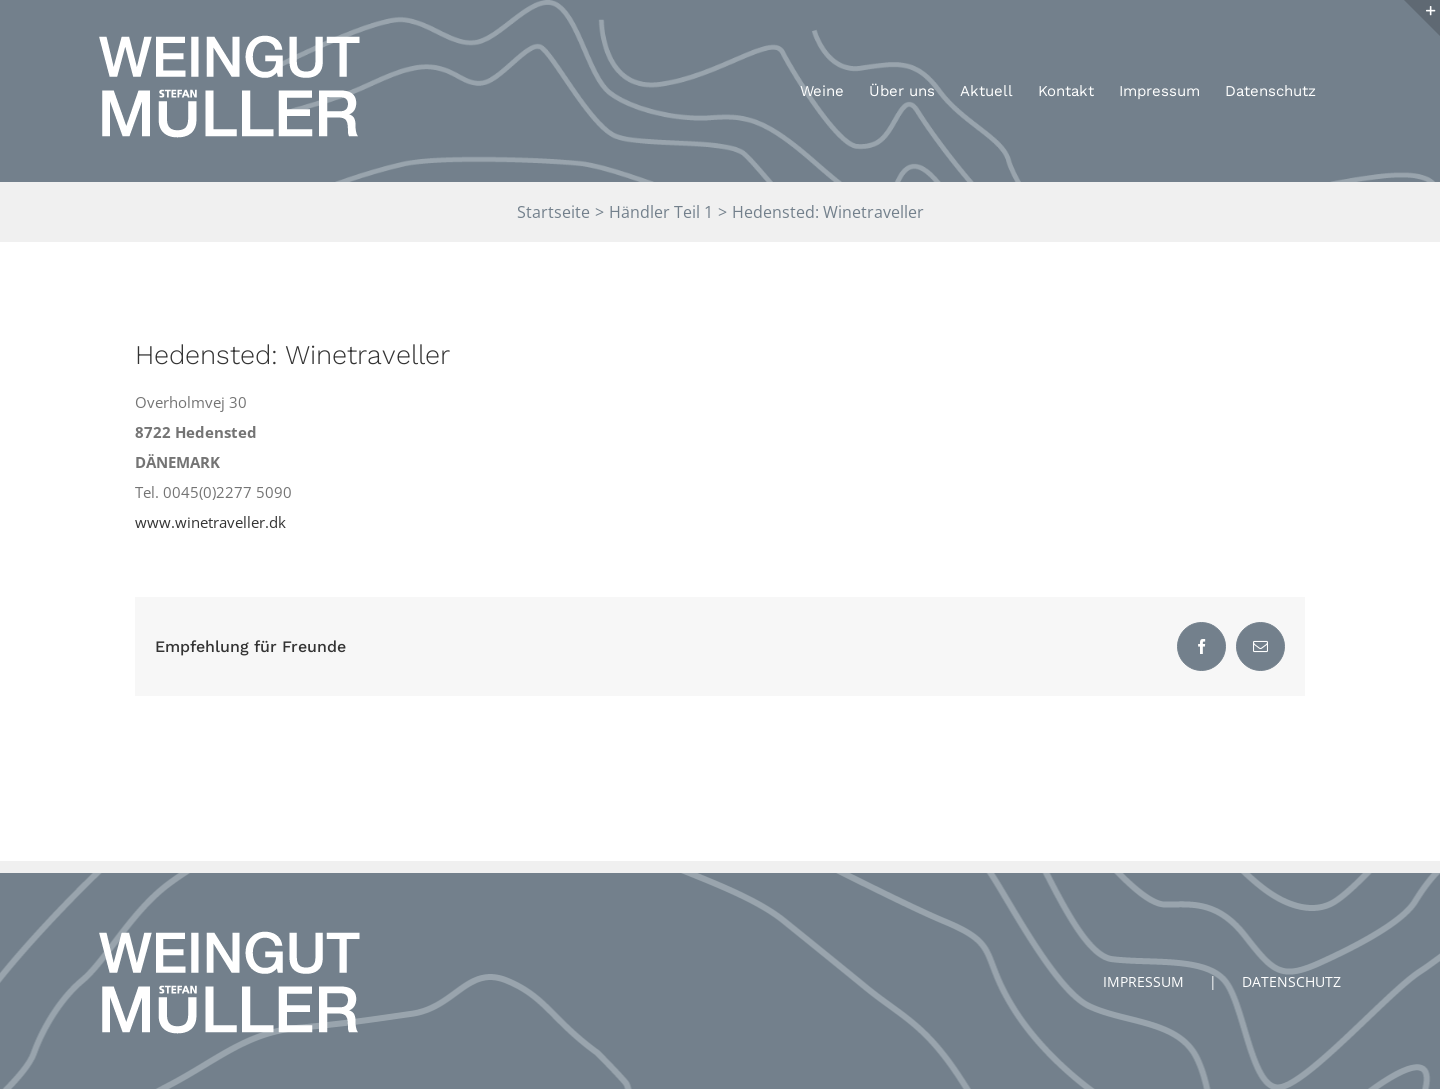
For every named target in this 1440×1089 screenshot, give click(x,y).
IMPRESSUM (1143, 981)
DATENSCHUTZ (1291, 981)
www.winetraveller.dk (210, 522)
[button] (1397, 28)
